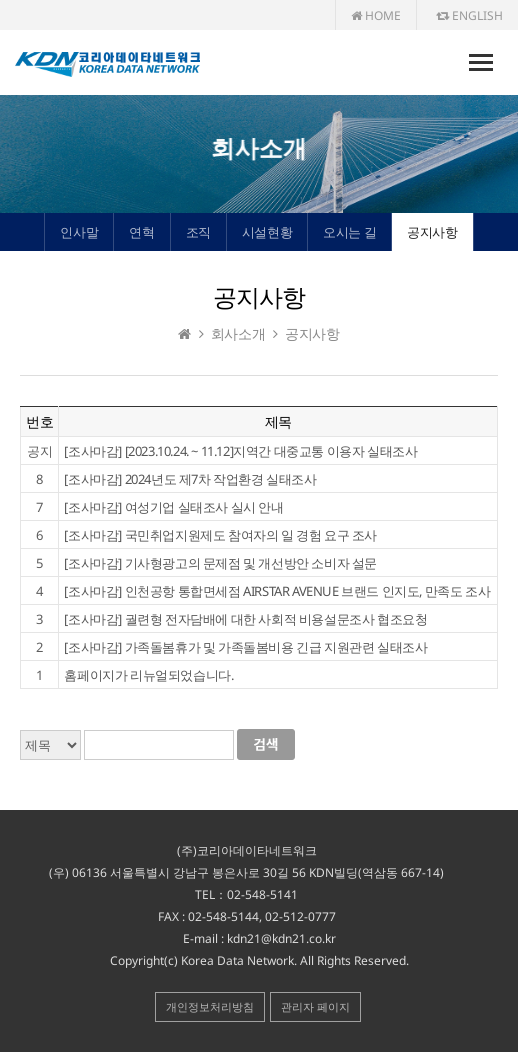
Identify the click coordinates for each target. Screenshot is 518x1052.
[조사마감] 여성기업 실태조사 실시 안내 (173, 507)
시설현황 (267, 232)
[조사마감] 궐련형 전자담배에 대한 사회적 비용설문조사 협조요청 (245, 619)
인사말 (79, 232)
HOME (376, 15)
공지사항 (432, 232)
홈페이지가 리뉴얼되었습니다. (148, 675)
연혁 (141, 232)
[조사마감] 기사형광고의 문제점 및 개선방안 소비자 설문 (220, 563)
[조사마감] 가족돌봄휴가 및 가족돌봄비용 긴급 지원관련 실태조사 (245, 647)
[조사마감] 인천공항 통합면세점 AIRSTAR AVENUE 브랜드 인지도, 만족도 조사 (277, 591)
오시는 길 (349, 232)
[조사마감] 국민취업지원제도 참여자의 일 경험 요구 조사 (220, 535)
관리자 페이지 (315, 1006)
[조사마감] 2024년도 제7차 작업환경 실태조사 (190, 479)
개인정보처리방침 (210, 1006)
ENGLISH (469, 15)
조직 (198, 232)
